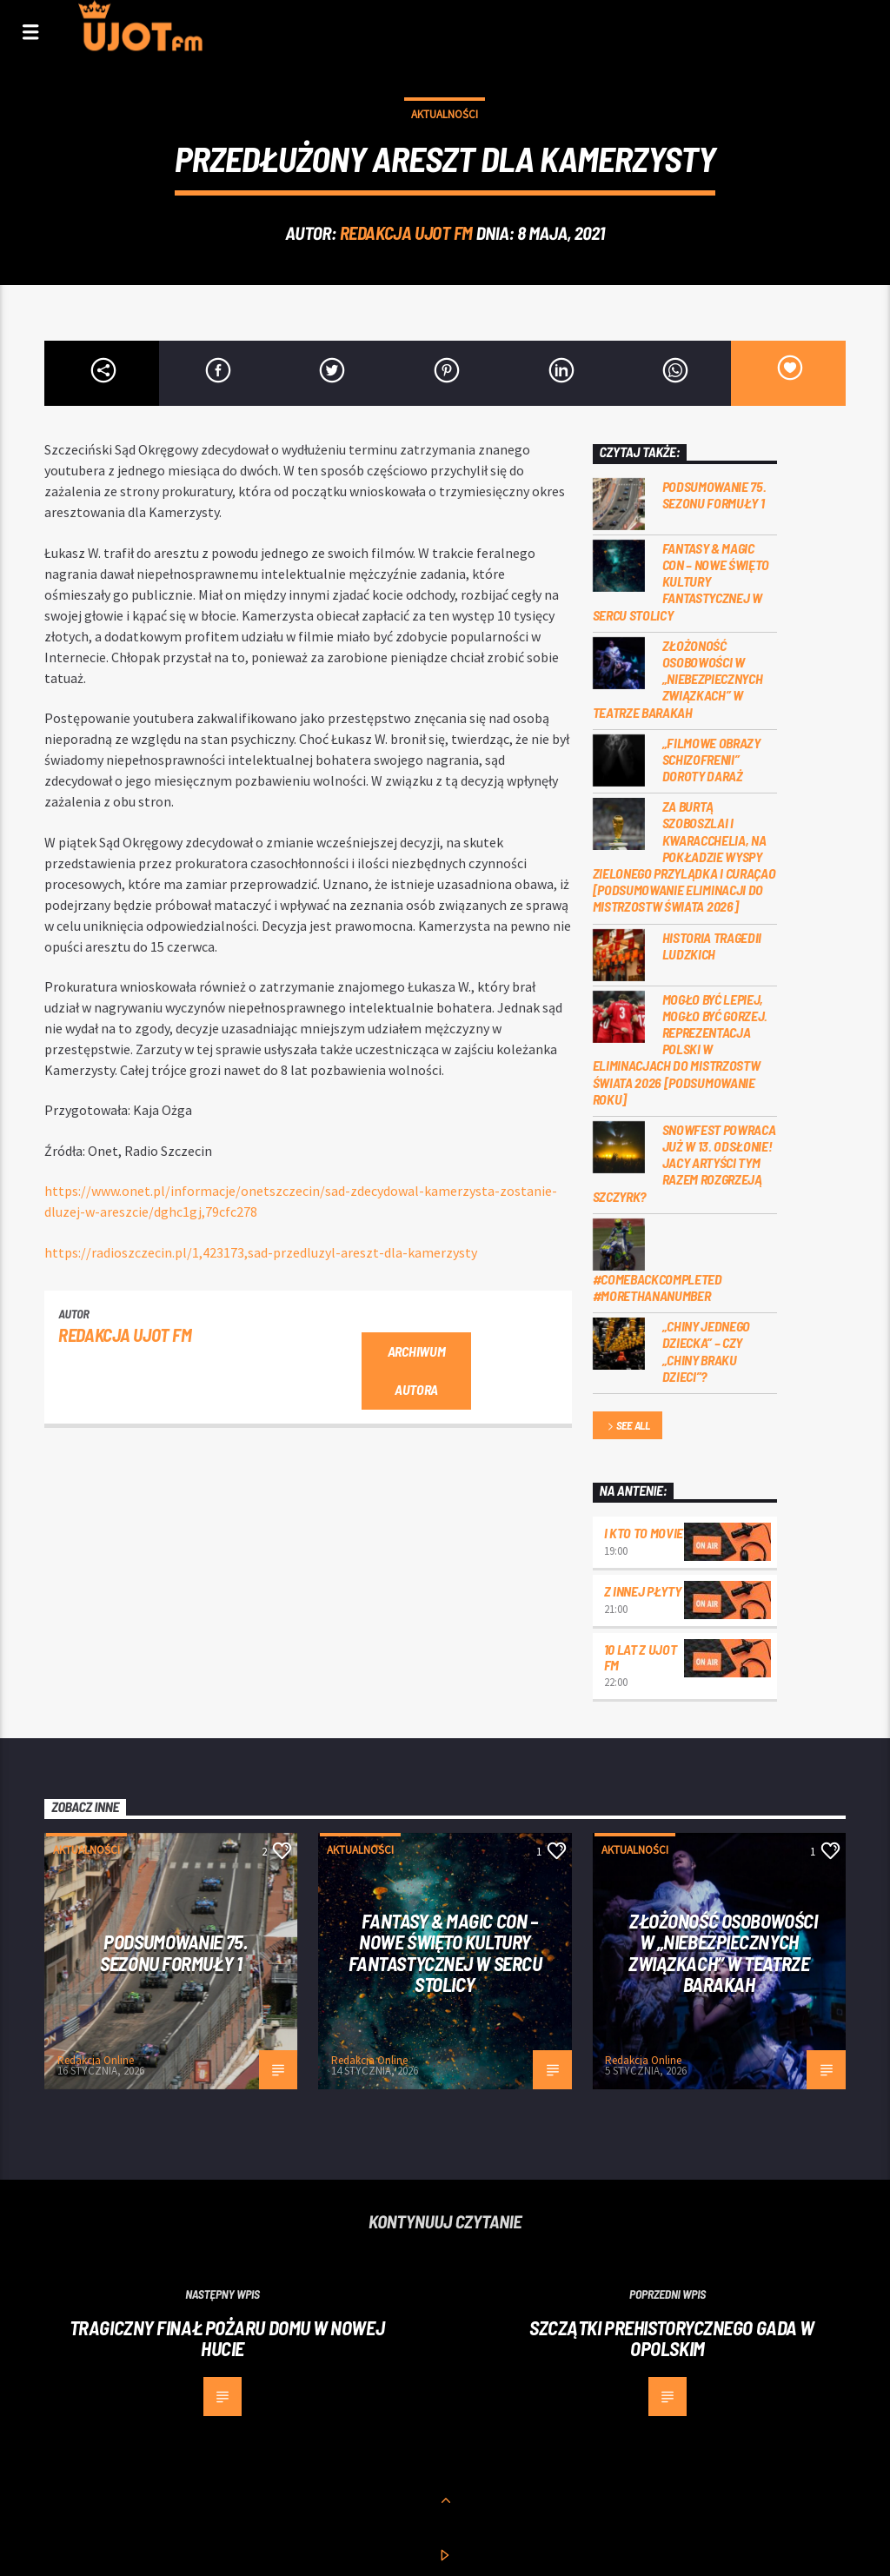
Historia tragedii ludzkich (712, 945)
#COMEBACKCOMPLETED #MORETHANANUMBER (657, 1287)
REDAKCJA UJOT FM (406, 232)
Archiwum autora (416, 1370)
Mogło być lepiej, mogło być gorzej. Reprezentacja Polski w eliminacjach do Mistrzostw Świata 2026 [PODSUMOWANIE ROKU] (680, 1049)
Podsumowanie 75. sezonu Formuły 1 (714, 494)
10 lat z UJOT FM (640, 1657)
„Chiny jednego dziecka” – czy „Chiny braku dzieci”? (706, 1351)
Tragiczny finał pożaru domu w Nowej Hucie (227, 2338)
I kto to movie (644, 1532)
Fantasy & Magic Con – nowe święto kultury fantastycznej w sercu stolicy (681, 581)
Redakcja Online (95, 2060)
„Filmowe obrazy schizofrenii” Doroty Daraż (711, 759)
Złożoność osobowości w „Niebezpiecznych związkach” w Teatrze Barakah (678, 678)
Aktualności (444, 114)
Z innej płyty (642, 1591)
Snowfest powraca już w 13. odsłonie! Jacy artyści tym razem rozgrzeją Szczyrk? (684, 1163)
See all (627, 1426)
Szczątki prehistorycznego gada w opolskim (671, 2338)
